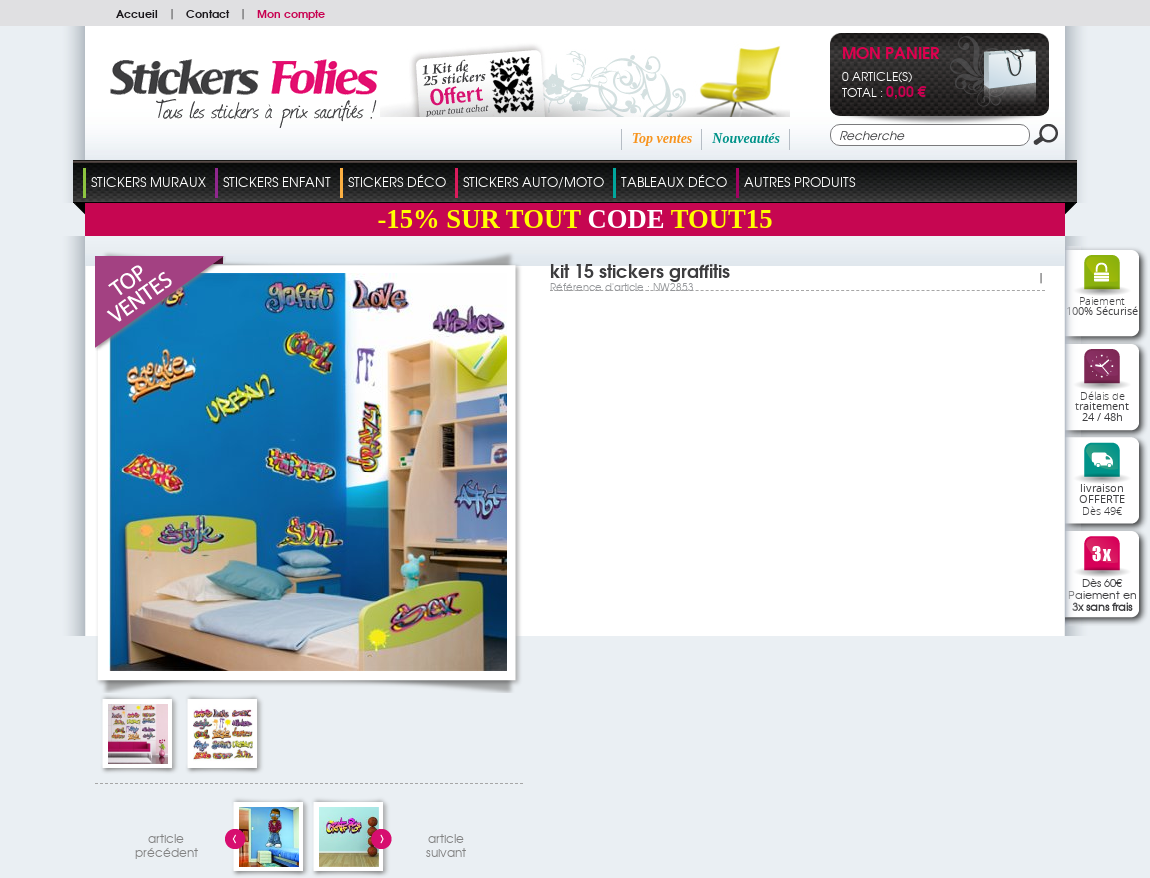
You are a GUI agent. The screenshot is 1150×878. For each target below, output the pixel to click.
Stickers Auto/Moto (533, 181)
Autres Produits (799, 181)
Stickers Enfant (277, 181)
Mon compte (291, 13)
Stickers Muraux (148, 181)
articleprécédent (166, 842)
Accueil (137, 13)
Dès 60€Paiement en (1102, 594)
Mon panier (890, 54)
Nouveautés (746, 138)
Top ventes (662, 138)
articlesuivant (446, 842)
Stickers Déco (397, 181)
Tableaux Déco (674, 181)
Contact (207, 13)
